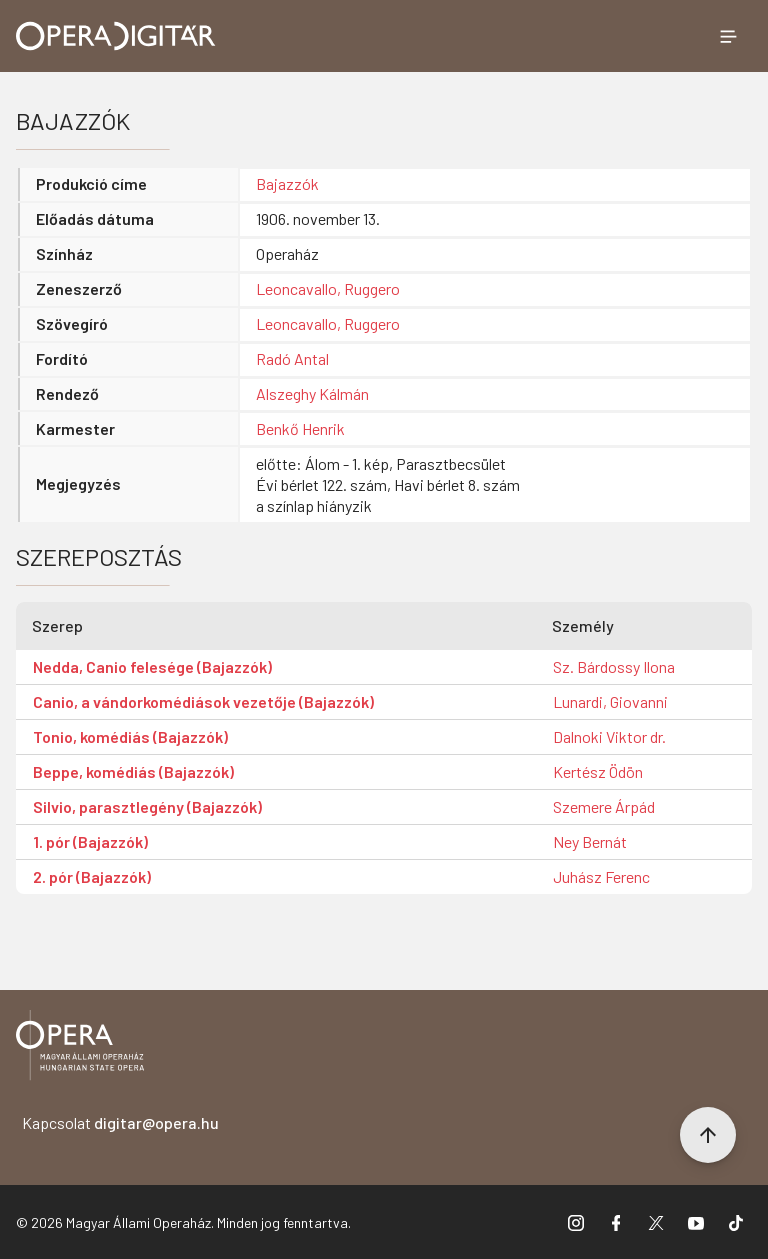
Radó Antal (292, 358)
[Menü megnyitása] (728, 36)
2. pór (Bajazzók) (92, 876)
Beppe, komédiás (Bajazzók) (133, 771)
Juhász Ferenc (601, 876)
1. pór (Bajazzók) (90, 841)
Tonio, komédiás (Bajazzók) (130, 736)
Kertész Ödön (598, 771)
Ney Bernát (590, 841)
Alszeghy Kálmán (312, 393)
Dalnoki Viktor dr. (609, 736)
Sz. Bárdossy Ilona (614, 666)
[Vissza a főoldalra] (80, 1048)
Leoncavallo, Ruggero (328, 288)
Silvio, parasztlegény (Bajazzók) (147, 806)
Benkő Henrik (300, 428)
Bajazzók (287, 183)
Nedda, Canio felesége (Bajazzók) (152, 666)
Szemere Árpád (604, 806)
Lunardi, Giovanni (610, 701)
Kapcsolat (120, 1122)
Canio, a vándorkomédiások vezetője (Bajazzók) (203, 701)
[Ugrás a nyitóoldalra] (116, 36)
